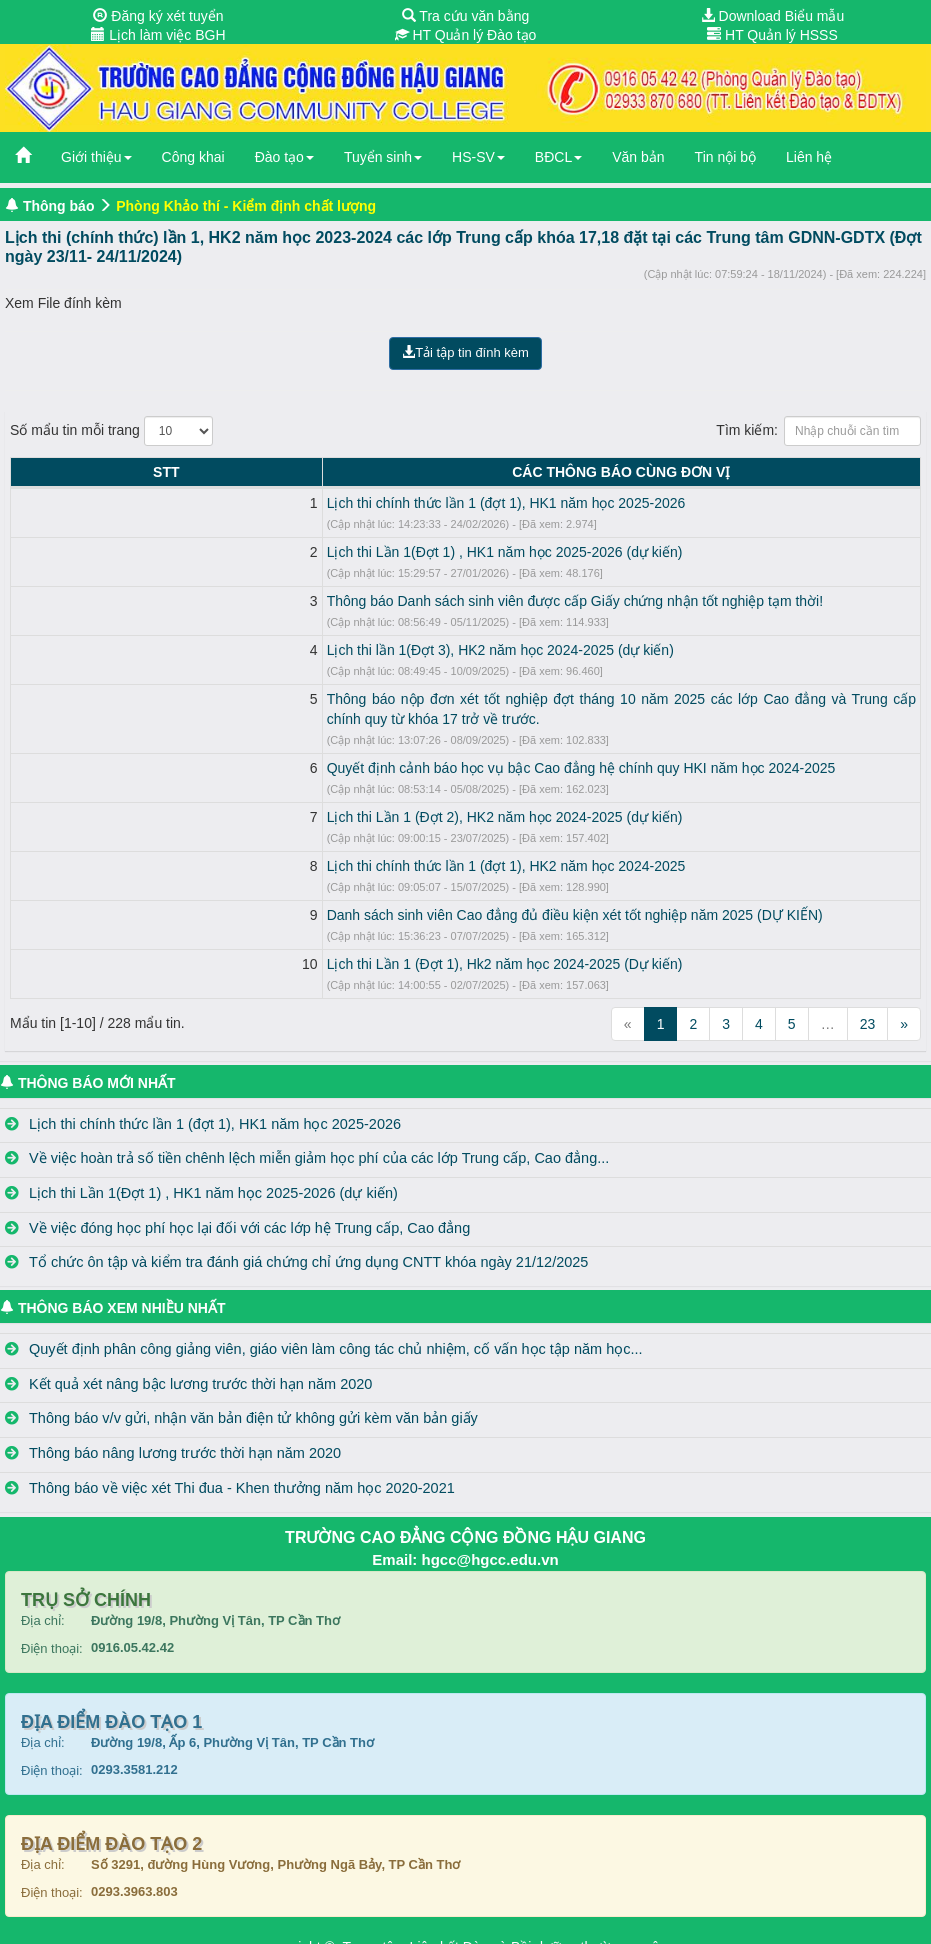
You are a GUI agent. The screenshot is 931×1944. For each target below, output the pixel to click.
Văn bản (638, 157)
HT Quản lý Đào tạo (466, 35)
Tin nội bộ (725, 157)
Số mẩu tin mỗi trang (111, 431)
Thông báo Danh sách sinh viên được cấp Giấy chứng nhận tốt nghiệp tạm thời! (299, 601)
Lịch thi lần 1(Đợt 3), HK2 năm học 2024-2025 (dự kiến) (224, 650)
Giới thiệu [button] (96, 157)
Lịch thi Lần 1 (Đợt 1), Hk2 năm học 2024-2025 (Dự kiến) (229, 944)
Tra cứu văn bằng (466, 16)
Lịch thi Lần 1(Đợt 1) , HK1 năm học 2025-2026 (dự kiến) (229, 552)
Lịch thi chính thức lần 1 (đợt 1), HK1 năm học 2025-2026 (230, 503)
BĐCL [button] (558, 157)
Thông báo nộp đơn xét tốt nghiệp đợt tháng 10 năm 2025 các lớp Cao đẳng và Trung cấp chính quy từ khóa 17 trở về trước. (439, 699)
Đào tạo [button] (284, 157)
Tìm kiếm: (818, 431)
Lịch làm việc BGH (158, 35)
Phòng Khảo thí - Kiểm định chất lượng (246, 206)
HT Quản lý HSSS (772, 35)
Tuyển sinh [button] (383, 157)
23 (868, 1004)
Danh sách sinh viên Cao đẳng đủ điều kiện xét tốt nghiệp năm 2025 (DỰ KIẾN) (299, 895)
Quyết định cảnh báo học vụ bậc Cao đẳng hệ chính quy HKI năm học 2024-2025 (305, 748)
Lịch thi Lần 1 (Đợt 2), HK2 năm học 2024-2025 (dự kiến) (229, 797)
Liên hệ (809, 157)
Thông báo (59, 206)
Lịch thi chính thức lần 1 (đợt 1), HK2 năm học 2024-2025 (230, 846)
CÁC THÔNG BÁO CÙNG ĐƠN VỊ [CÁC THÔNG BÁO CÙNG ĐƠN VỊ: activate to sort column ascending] (483, 472)
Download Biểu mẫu (773, 16)
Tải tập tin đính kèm (465, 352)
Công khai (193, 157)
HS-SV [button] (478, 157)
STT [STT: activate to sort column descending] (28, 472)
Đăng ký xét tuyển (158, 16)
